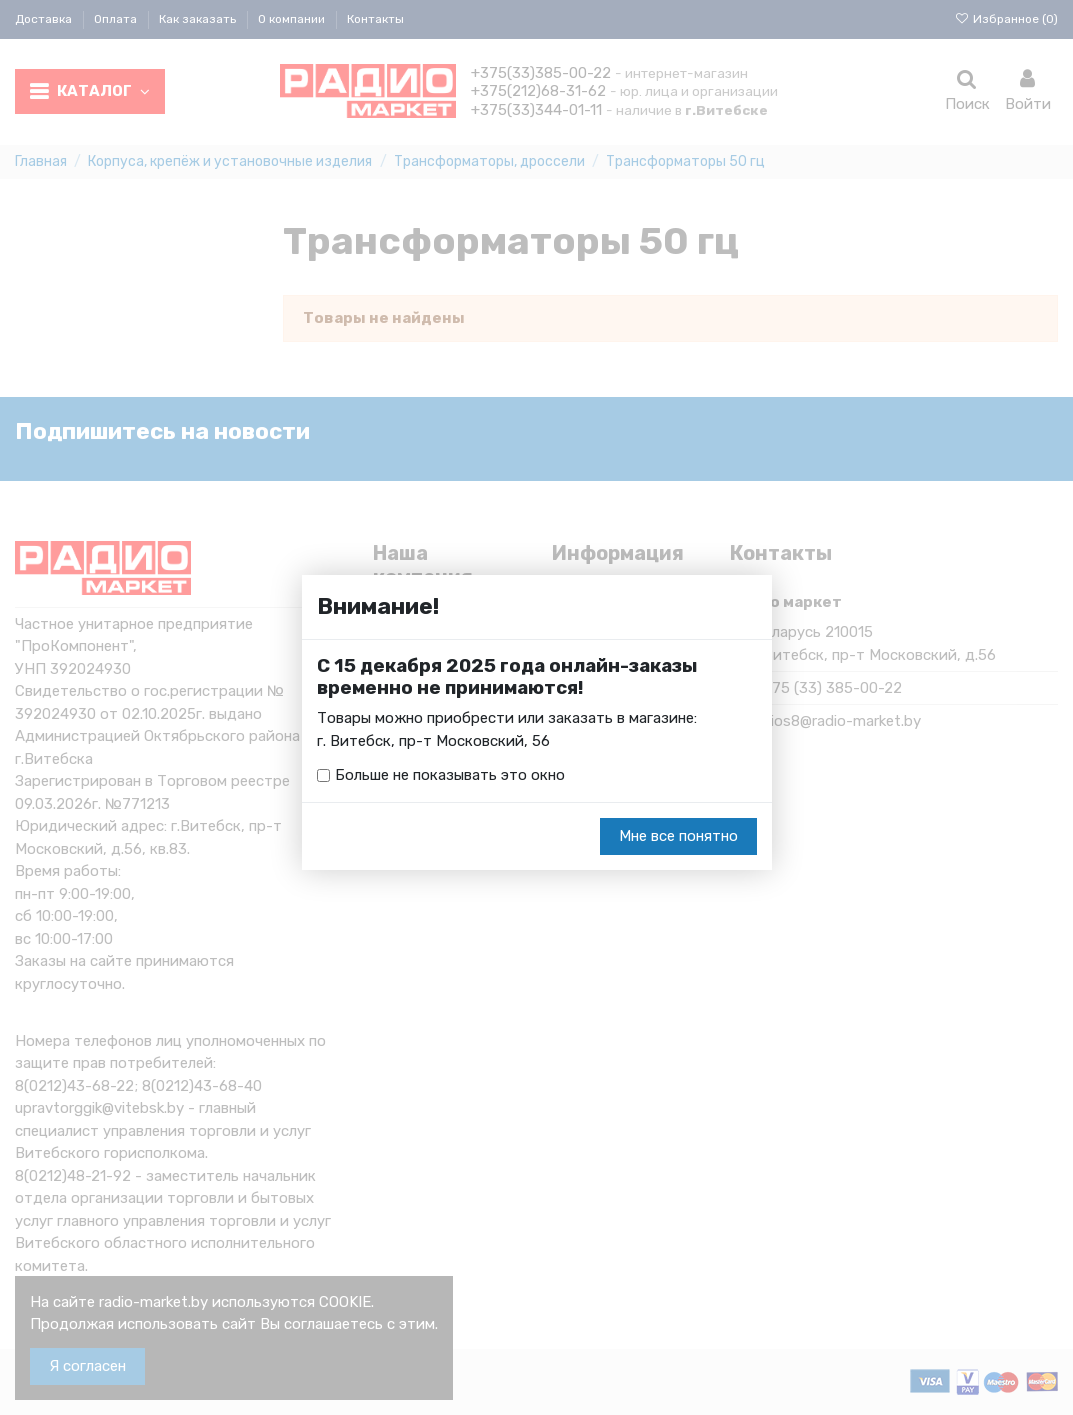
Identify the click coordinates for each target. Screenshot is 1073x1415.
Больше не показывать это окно (450, 775)
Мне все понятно (678, 836)
